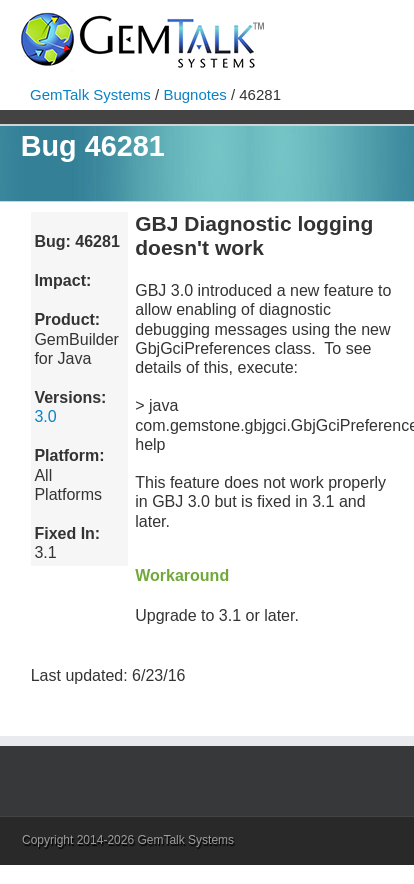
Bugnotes (194, 94)
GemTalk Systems (90, 94)
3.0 (45, 416)
